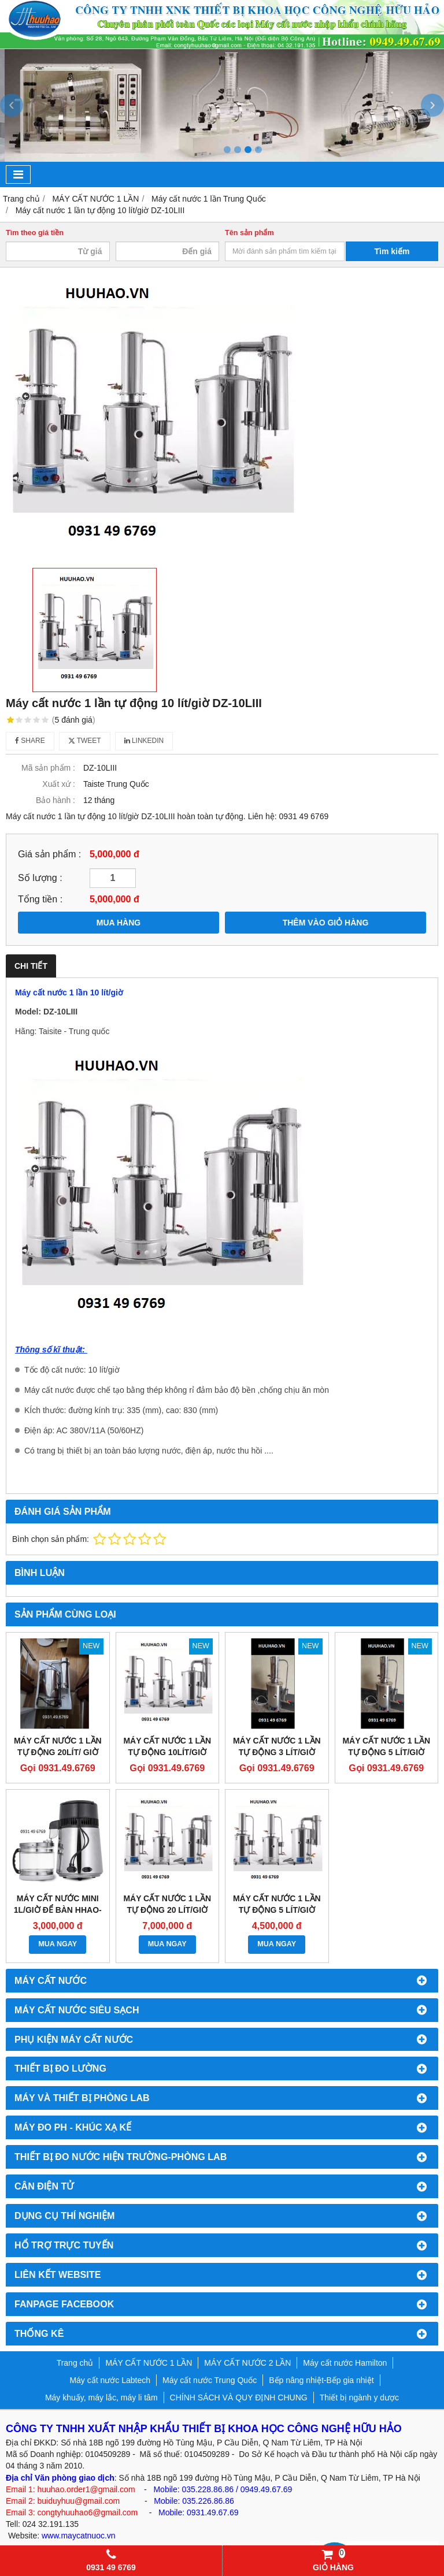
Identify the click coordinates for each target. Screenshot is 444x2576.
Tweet (84, 741)
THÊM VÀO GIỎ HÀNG (326, 922)
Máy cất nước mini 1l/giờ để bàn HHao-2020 (58, 1910)
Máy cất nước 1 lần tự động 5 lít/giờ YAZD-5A (386, 1752)
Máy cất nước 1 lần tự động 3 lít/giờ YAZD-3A (277, 1752)
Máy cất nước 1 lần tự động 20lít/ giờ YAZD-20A (58, 1752)
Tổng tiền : (40, 899)
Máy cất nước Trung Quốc (209, 2380)
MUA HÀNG (118, 922)
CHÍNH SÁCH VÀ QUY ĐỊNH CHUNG (239, 2397)
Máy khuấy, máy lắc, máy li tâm (101, 2397)
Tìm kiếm (392, 251)
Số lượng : (40, 877)
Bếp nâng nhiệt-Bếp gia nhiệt (321, 2380)
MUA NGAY (57, 1944)
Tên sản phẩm (249, 233)
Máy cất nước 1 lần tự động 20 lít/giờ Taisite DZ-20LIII (167, 1910)
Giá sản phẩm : (49, 854)
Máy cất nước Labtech (109, 2380)
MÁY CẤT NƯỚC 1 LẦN (148, 2362)
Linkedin (144, 741)
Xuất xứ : (58, 784)
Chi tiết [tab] (30, 966)
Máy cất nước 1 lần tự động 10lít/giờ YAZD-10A (167, 1752)
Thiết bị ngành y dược (359, 2397)
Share (30, 741)
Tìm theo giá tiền (35, 233)
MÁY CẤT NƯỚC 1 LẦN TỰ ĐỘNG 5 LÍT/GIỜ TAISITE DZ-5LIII (277, 1910)
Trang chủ (75, 2362)
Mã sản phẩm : (48, 767)
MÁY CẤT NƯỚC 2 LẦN (247, 2362)
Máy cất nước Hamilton (345, 2362)
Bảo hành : (55, 800)
